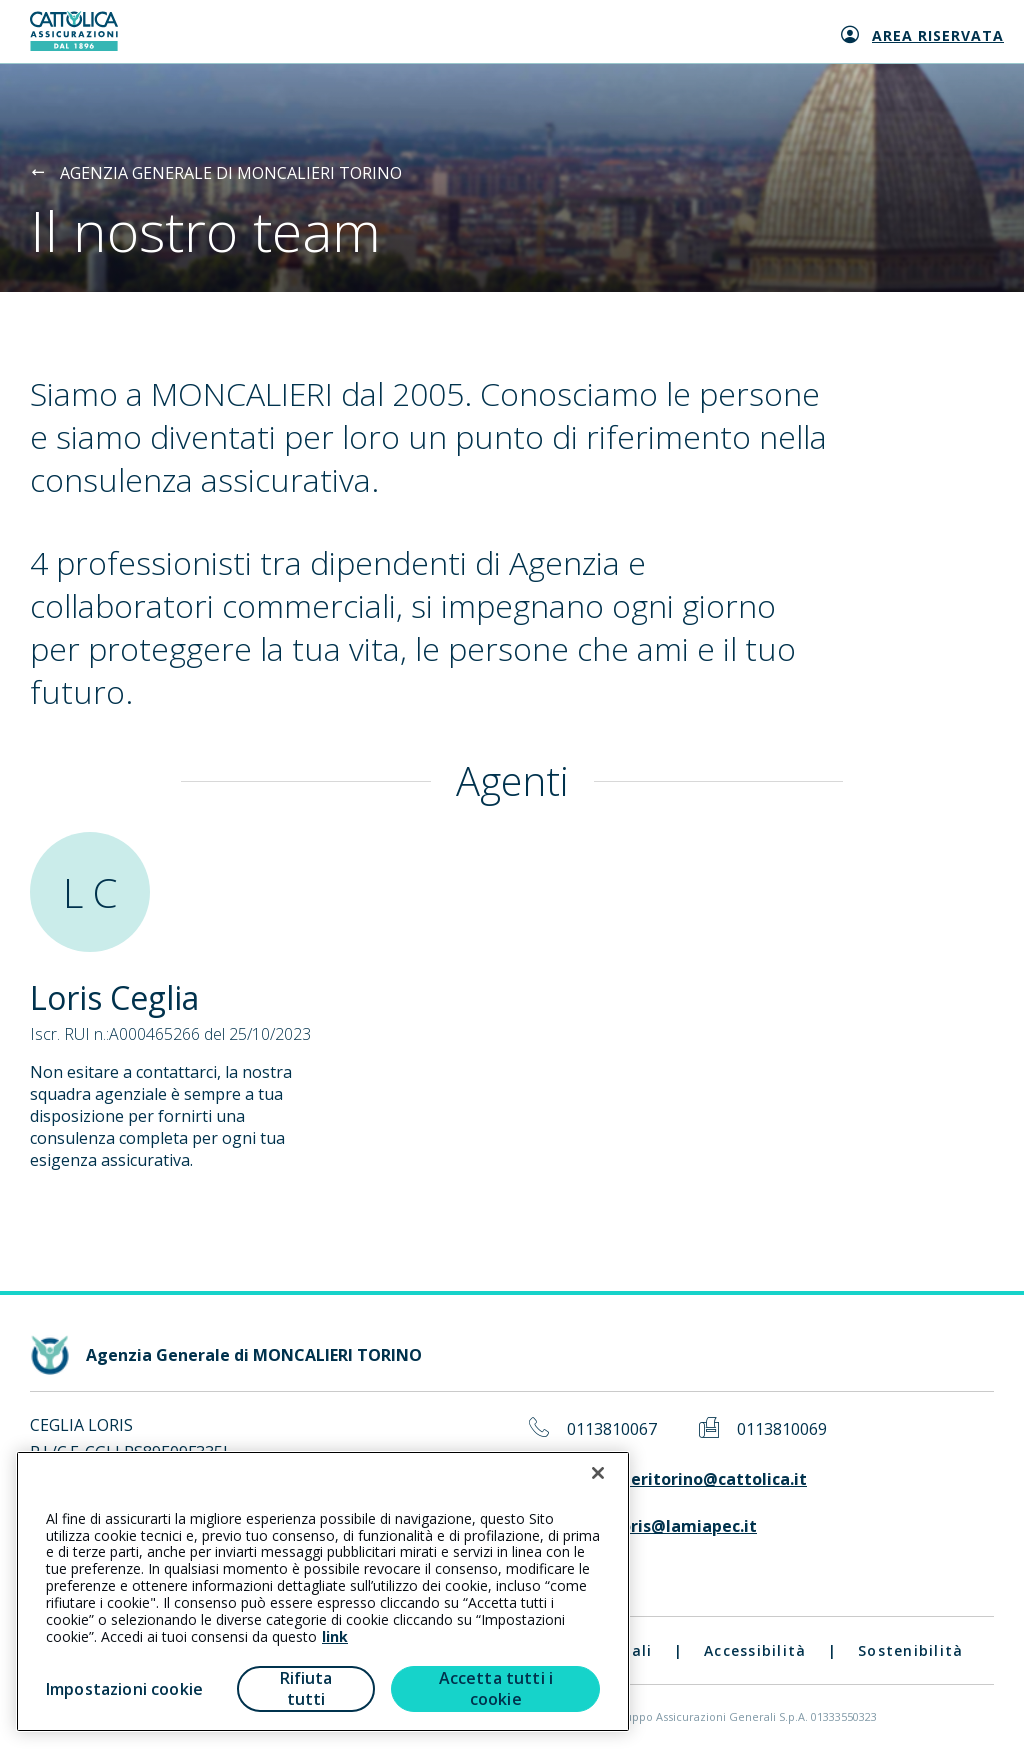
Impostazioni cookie (124, 1689)
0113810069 (782, 1429)
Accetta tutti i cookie (496, 1688)
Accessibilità (755, 1650)
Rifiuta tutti (306, 1688)
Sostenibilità (910, 1650)
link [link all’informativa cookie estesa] (335, 1636)
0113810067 (612, 1429)
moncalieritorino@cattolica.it (687, 1479)
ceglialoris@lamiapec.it (662, 1526)
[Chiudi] (598, 1473)
